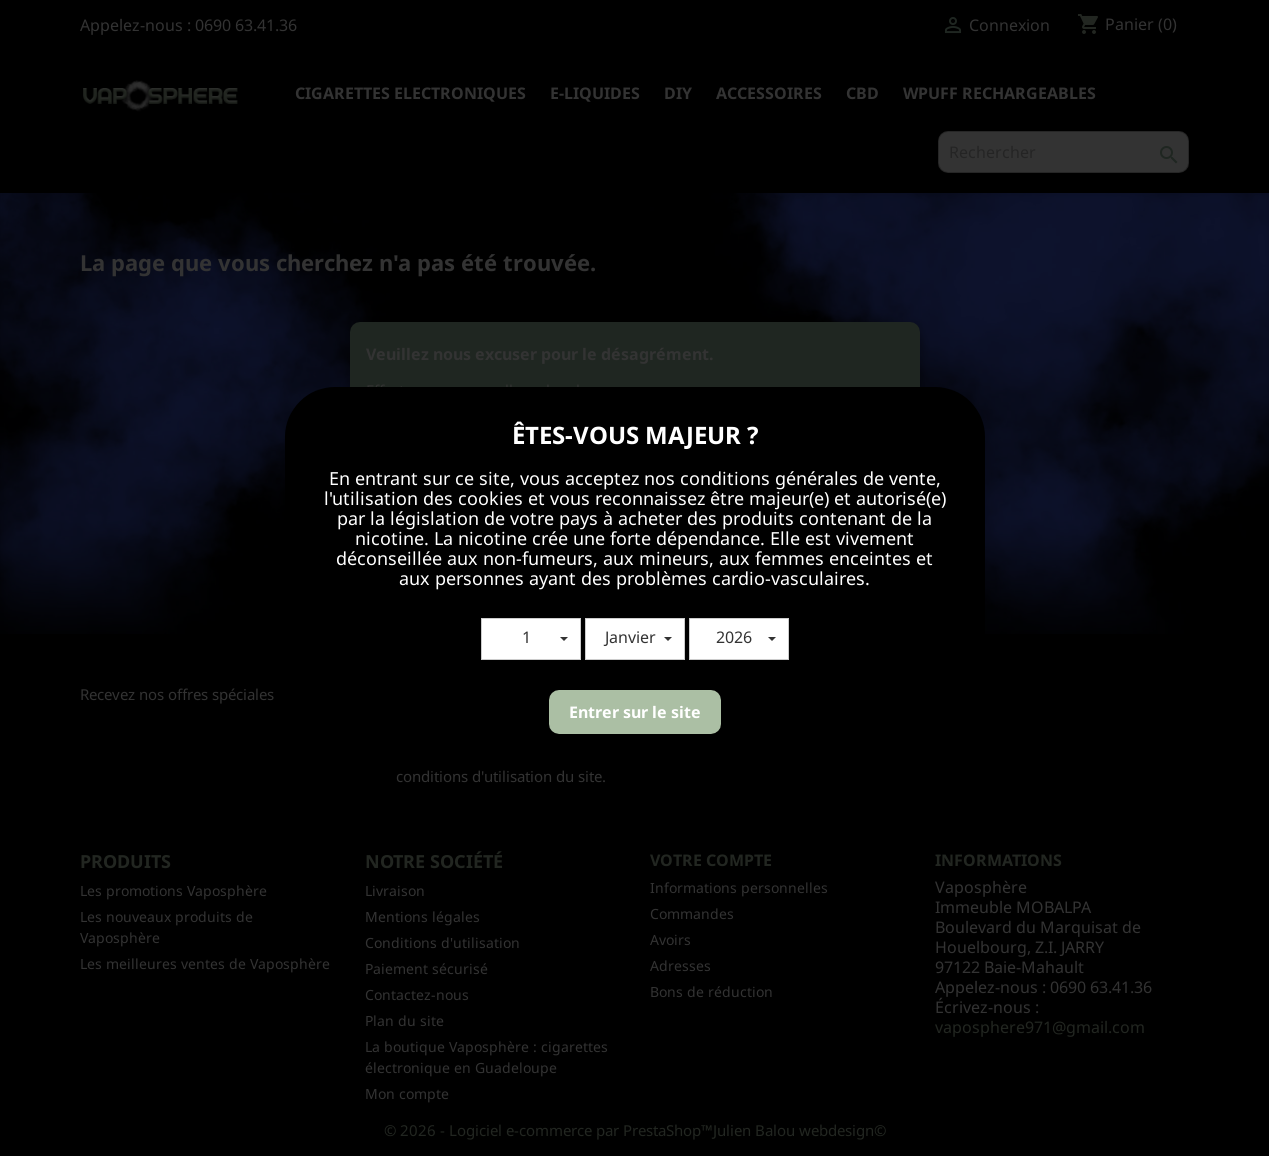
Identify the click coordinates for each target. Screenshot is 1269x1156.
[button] (531, 639)
